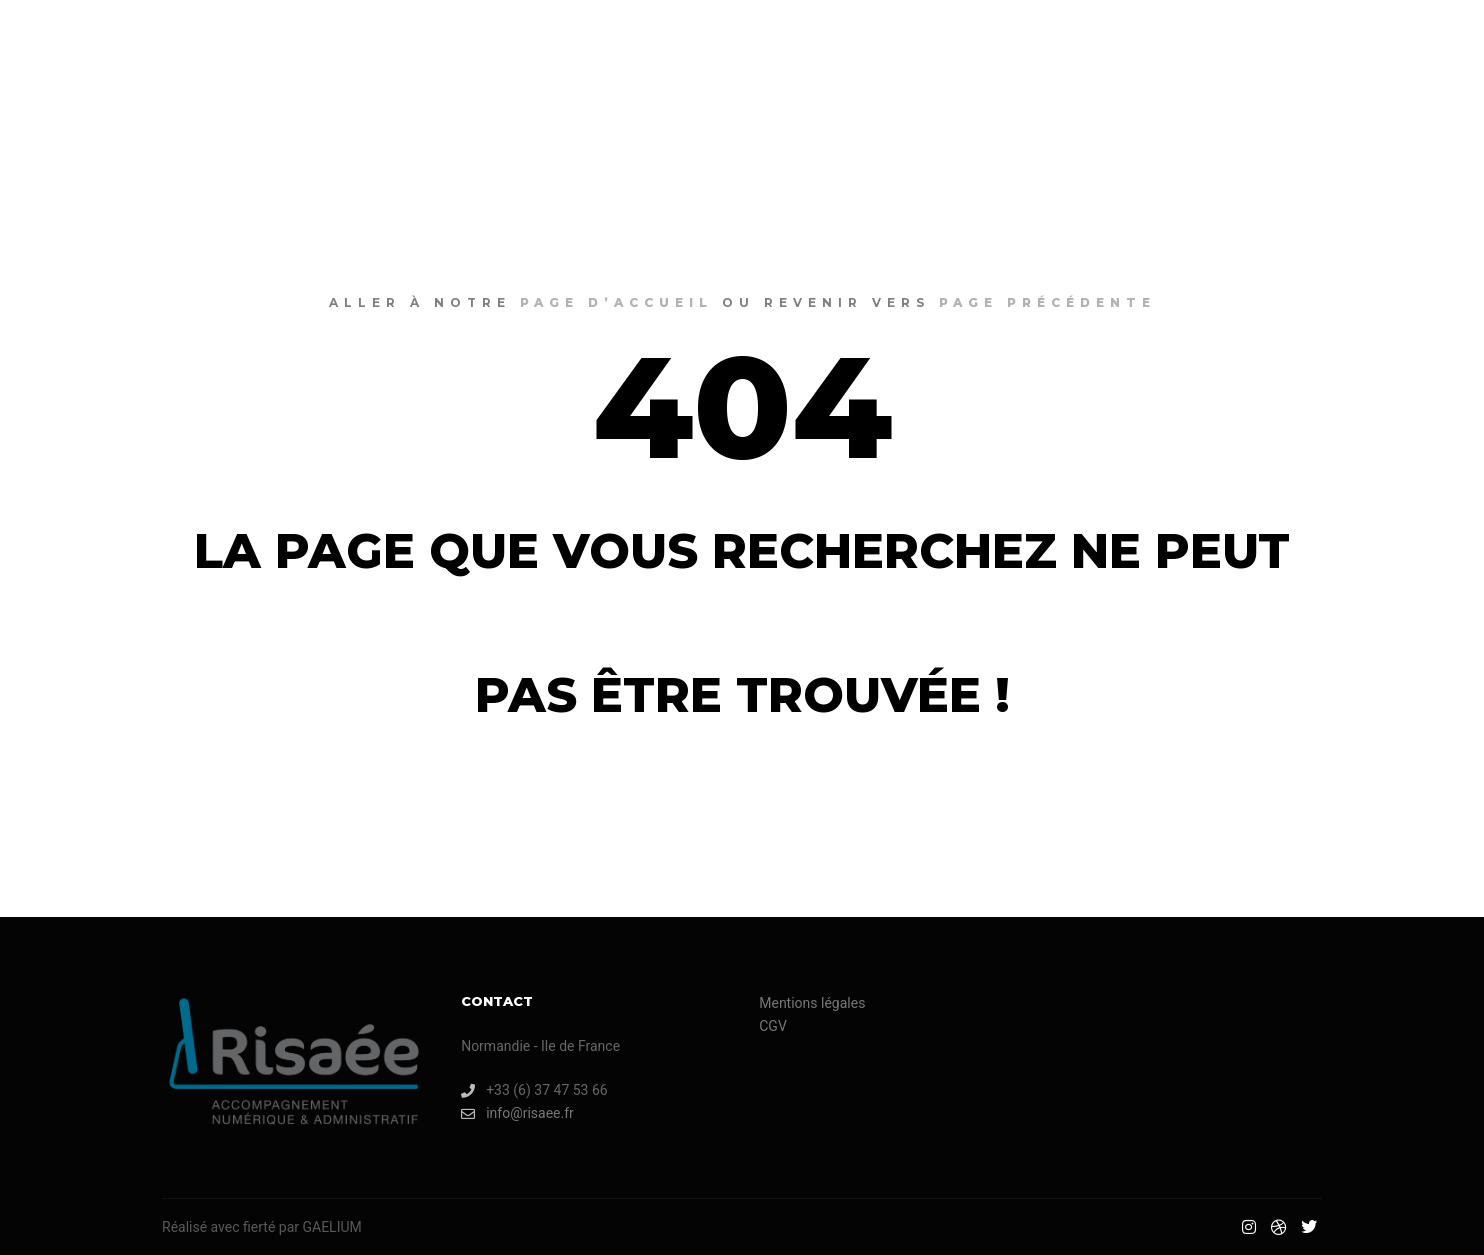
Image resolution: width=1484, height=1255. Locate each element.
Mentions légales (812, 1003)
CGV (773, 1026)
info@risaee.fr (517, 1113)
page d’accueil (616, 302)
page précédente (1047, 302)
